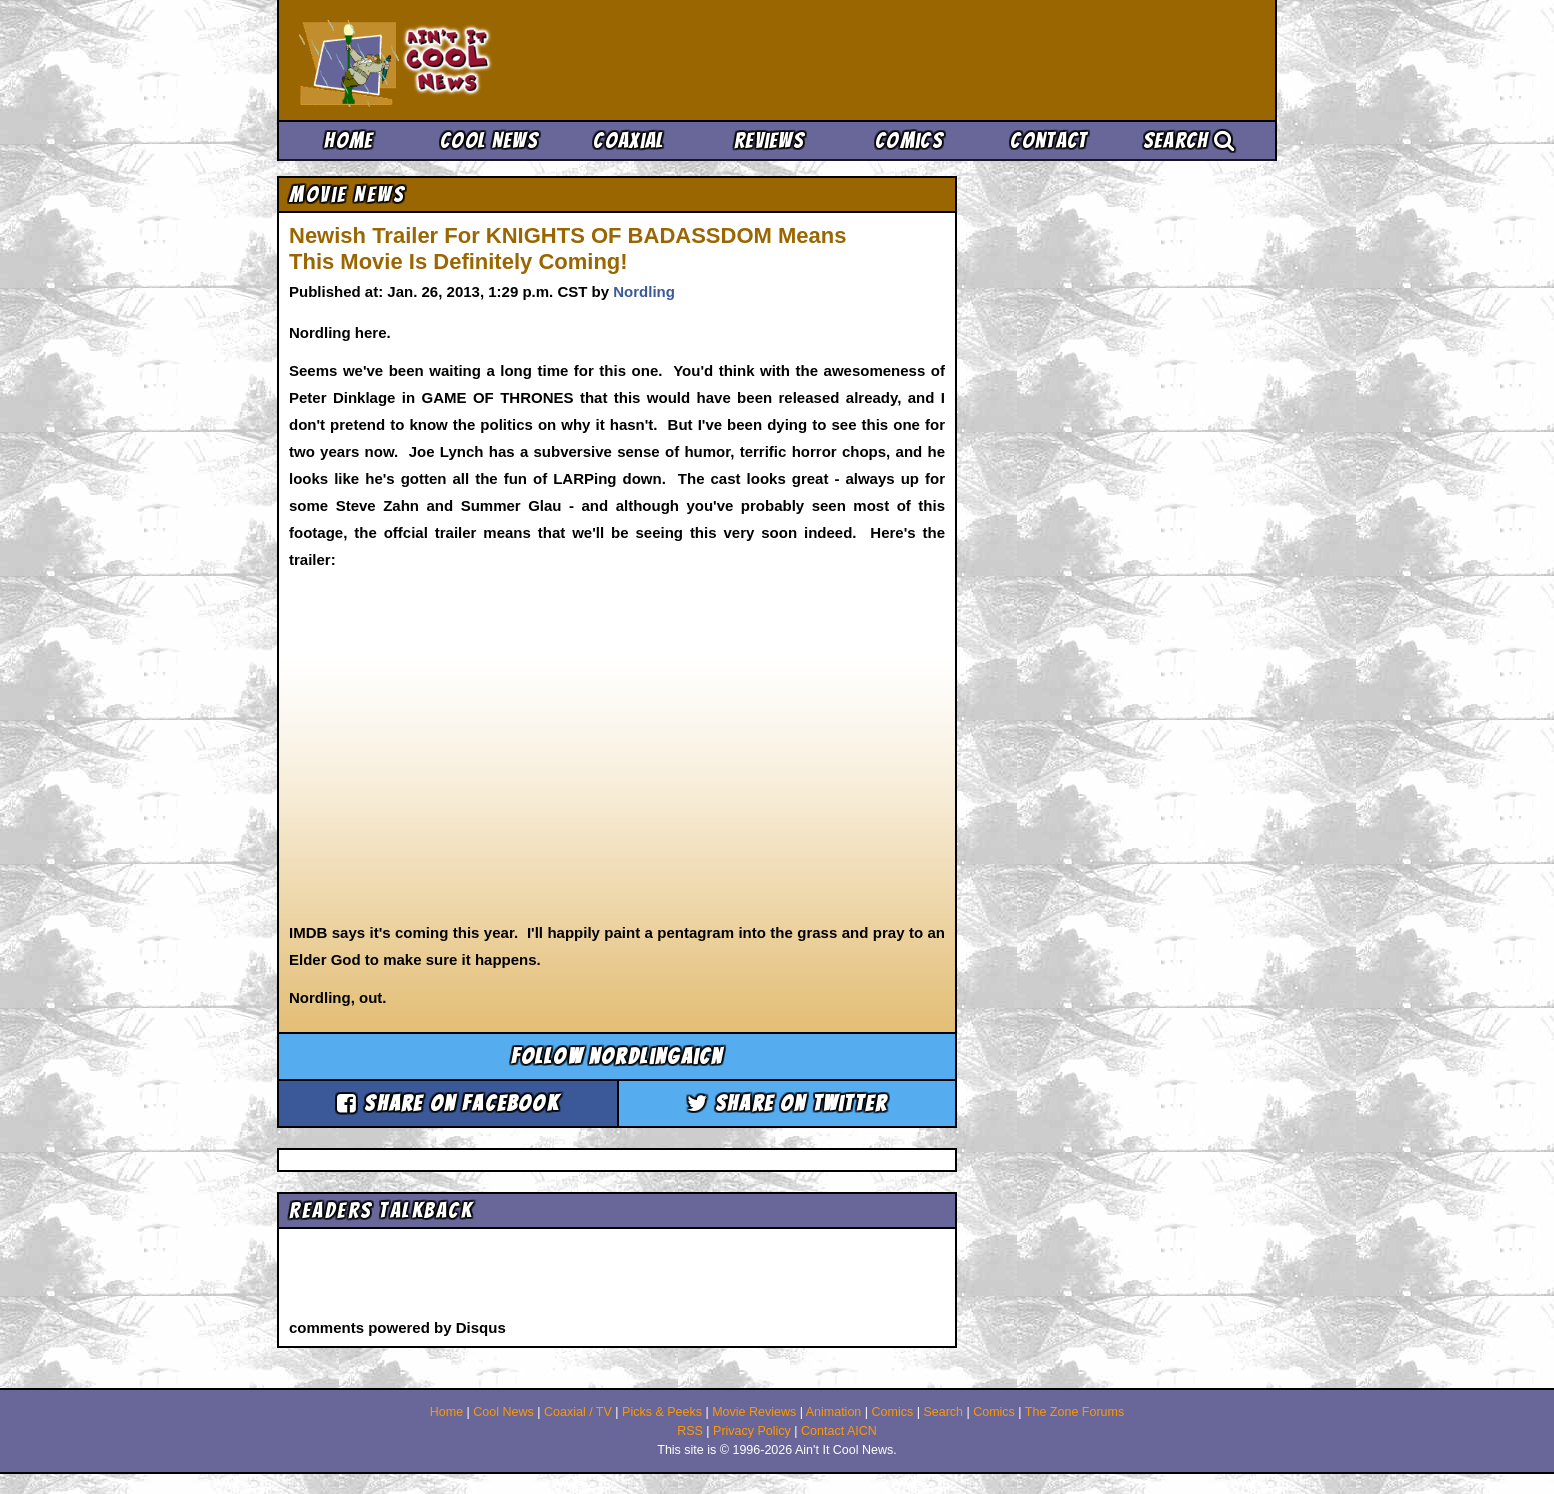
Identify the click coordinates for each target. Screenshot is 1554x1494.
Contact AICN (839, 1431)
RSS (690, 1431)
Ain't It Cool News (447, 60)
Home (348, 140)
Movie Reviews (754, 1412)
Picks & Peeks (662, 1412)
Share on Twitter (787, 1103)
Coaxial (628, 140)
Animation (834, 1412)
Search (1189, 140)
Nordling (644, 291)
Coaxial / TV (578, 1412)
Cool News (489, 140)
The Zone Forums (1074, 1412)
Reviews (769, 140)
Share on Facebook (448, 1103)
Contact (1048, 140)
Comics (909, 140)
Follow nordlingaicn (617, 1056)
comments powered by (397, 1327)
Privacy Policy (752, 1431)
